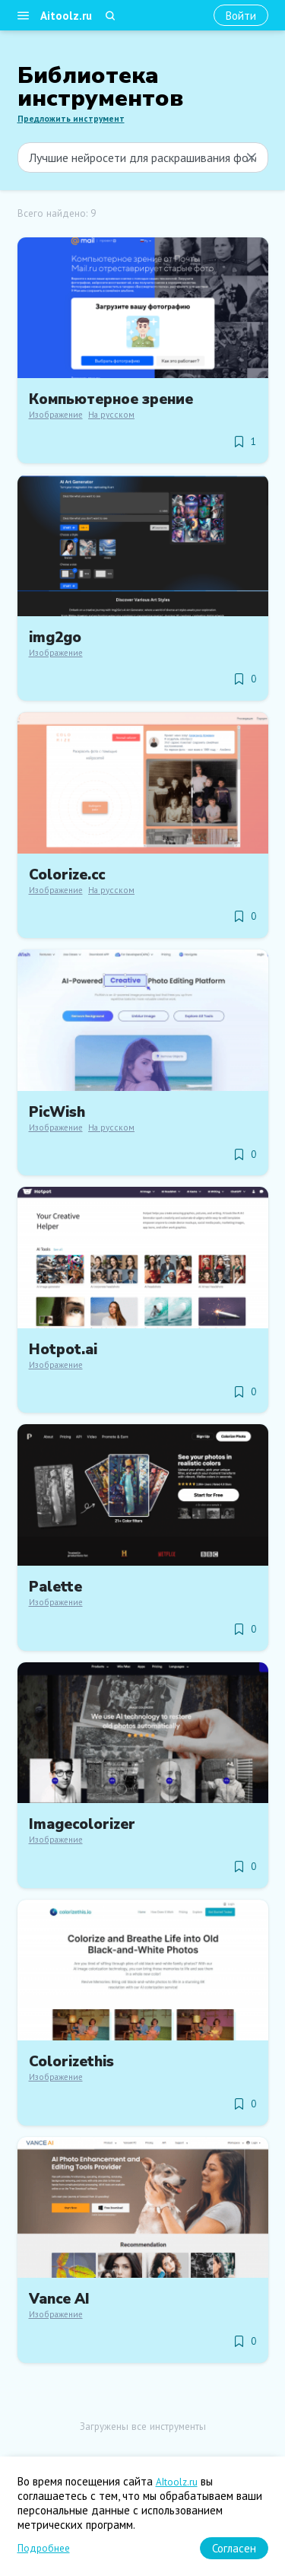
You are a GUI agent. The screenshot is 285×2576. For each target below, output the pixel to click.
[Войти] (241, 16)
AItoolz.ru (177, 2482)
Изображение (56, 414)
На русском (111, 414)
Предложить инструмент (71, 118)
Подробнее (43, 2548)
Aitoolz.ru (66, 15)
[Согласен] (234, 2548)
